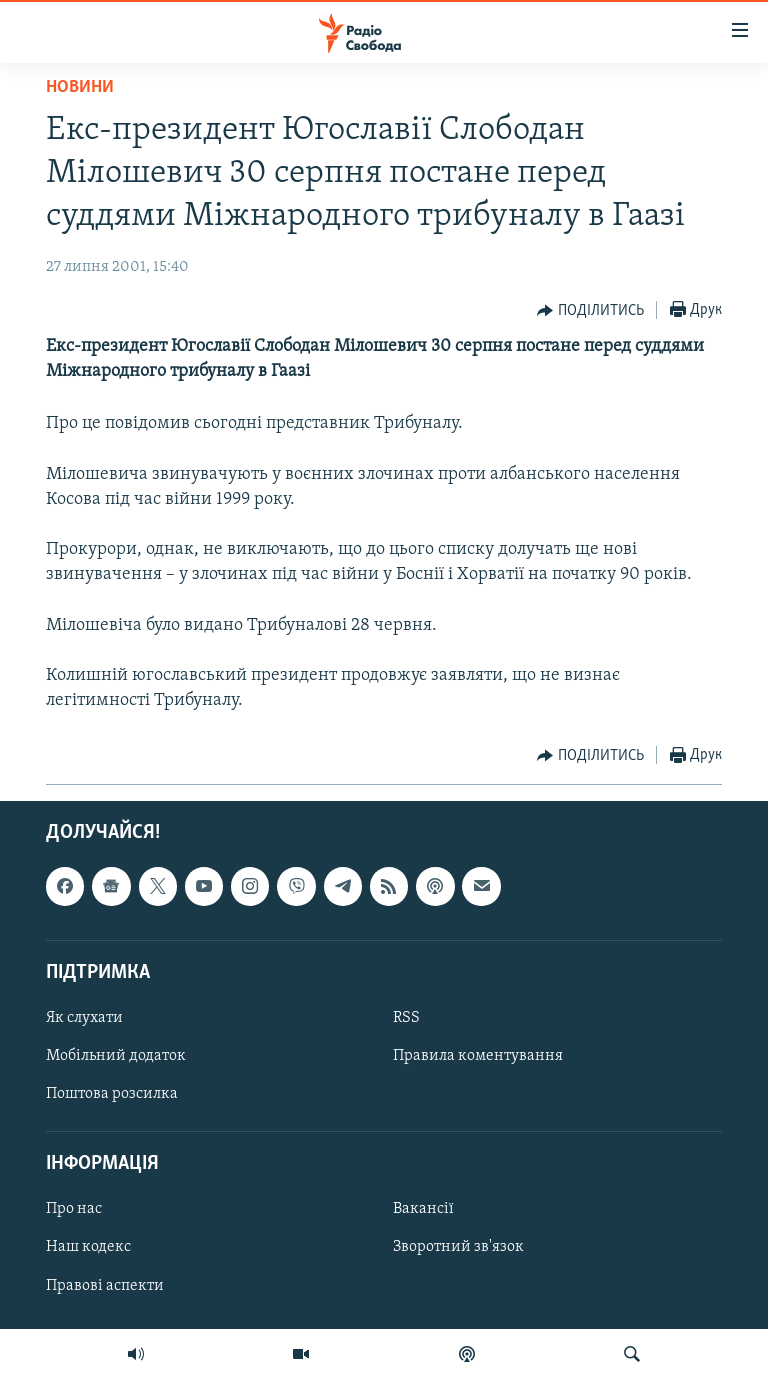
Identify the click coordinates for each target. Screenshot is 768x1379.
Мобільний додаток (116, 1056)
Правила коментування (478, 1056)
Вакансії (423, 1209)
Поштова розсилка (112, 1094)
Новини (80, 87)
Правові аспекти (105, 1285)
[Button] (590, 311)
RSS (406, 1018)
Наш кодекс (88, 1247)
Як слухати (84, 1018)
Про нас (74, 1209)
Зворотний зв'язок (458, 1247)
